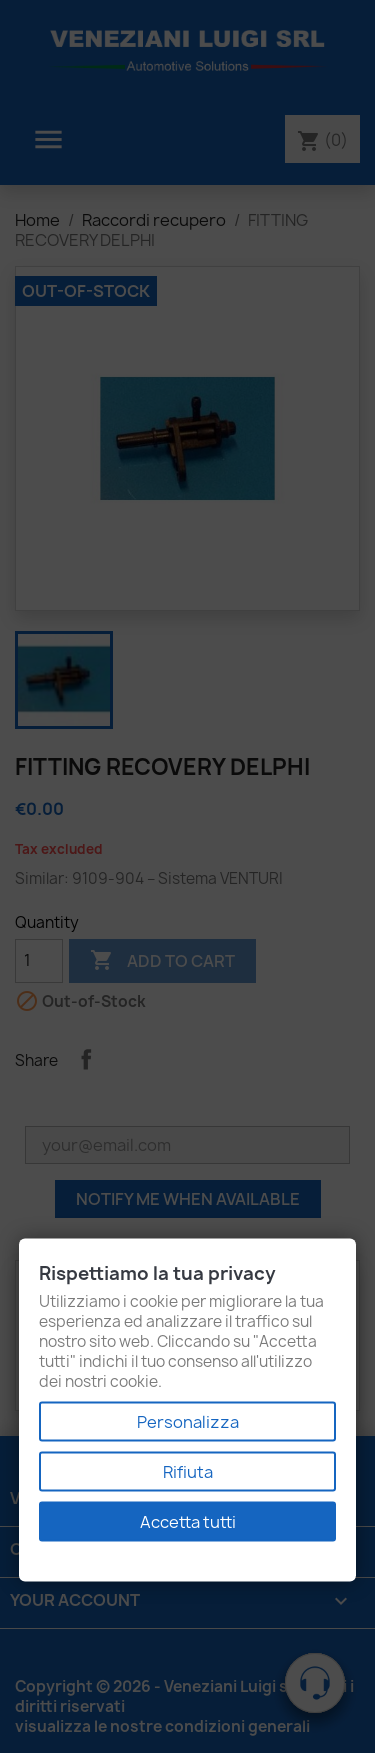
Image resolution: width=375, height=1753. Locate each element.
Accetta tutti (188, 1522)
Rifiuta (188, 1472)
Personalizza (188, 1422)
